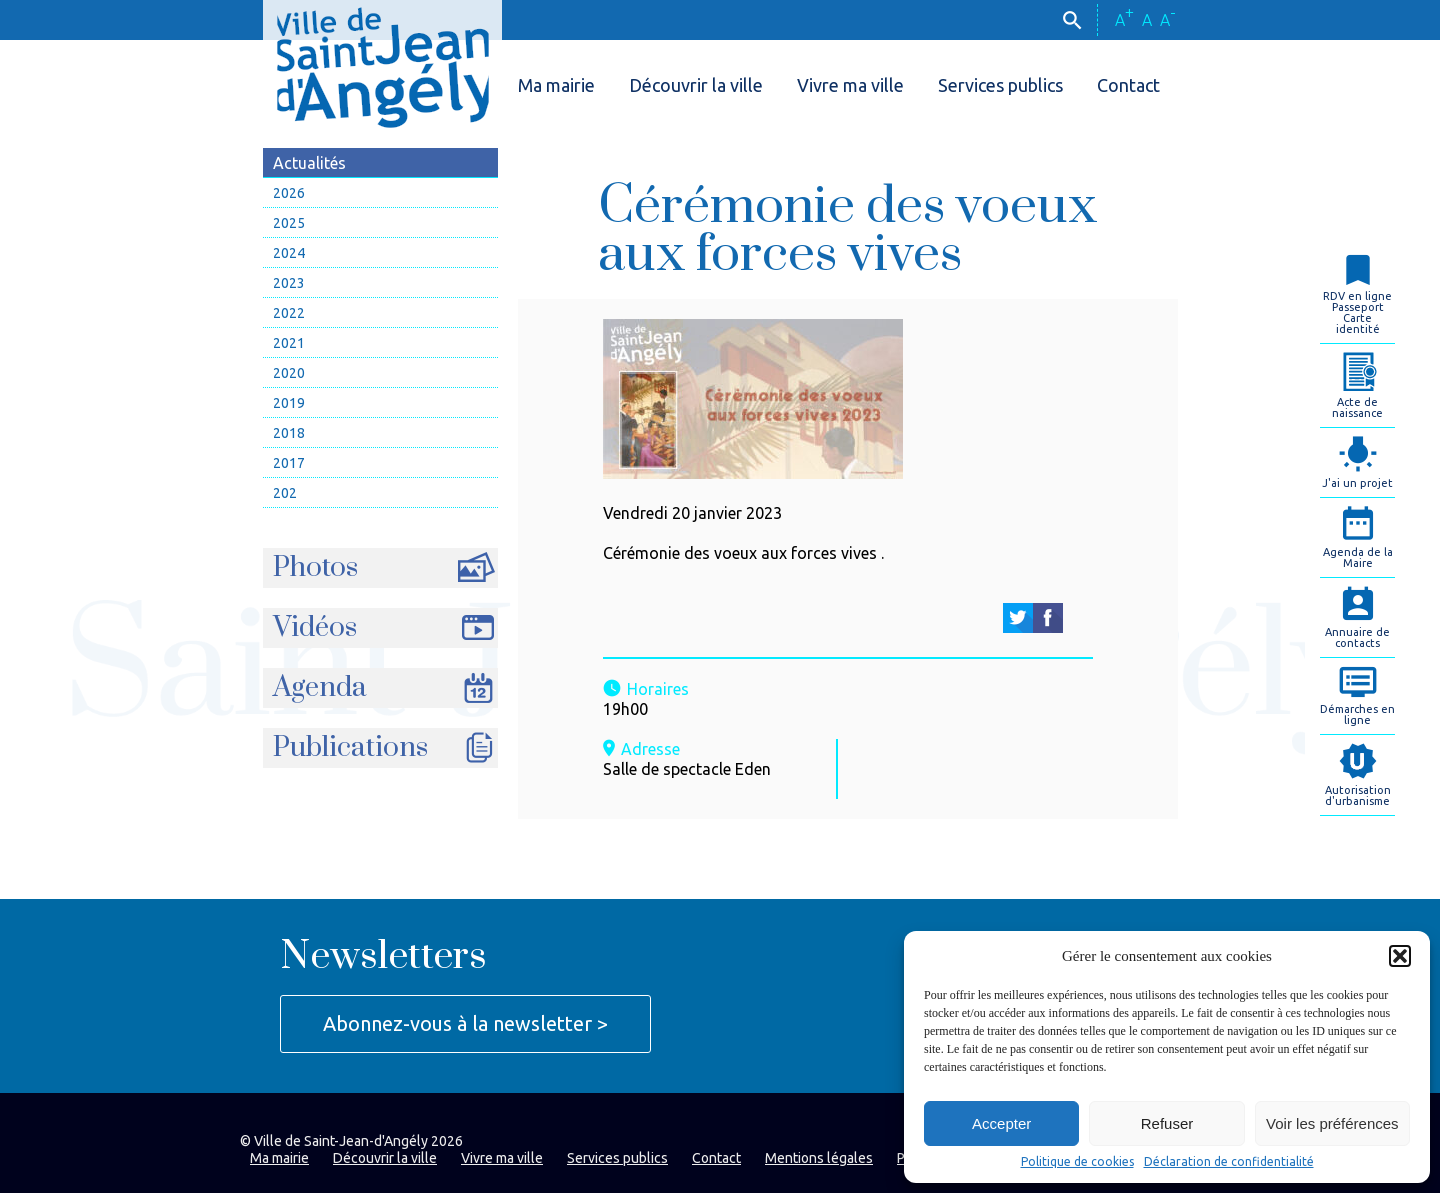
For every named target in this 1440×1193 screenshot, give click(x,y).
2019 (289, 403)
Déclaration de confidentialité (1229, 1162)
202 (285, 493)
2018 (289, 433)
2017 (289, 463)
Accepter (1001, 1123)
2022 (289, 313)
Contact (1128, 85)
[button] (1400, 956)
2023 (289, 283)
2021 (289, 343)
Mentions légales (819, 1158)
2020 (289, 373)
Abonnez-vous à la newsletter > (465, 1023)
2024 (289, 253)
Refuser (1167, 1123)
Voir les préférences (1332, 1123)
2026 (289, 193)
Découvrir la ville (696, 85)
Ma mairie (556, 85)
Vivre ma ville (850, 85)
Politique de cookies (1077, 1162)
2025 (289, 223)
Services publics (1000, 85)
